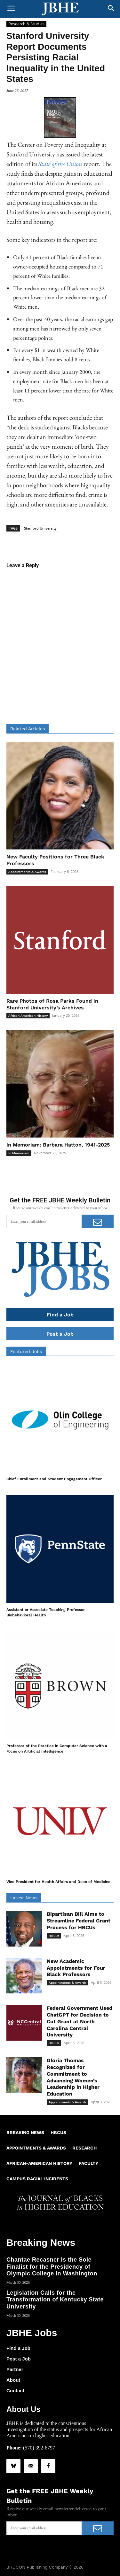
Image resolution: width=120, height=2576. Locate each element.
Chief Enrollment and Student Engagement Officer (54, 1479)
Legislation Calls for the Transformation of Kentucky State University (55, 2300)
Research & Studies (26, 24)
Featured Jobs (26, 1351)
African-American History (28, 1015)
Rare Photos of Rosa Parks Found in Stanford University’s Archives (52, 1004)
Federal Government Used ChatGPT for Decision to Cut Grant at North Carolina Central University (79, 2021)
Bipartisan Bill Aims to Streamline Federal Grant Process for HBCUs (78, 1920)
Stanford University (40, 528)
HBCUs (54, 1935)
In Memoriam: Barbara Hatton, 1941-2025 (58, 1145)
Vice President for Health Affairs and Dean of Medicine (58, 1881)
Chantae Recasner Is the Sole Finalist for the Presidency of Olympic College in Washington (51, 2266)
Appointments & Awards (27, 871)
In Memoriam (18, 1153)
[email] (44, 1221)
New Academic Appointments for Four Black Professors (76, 1968)
